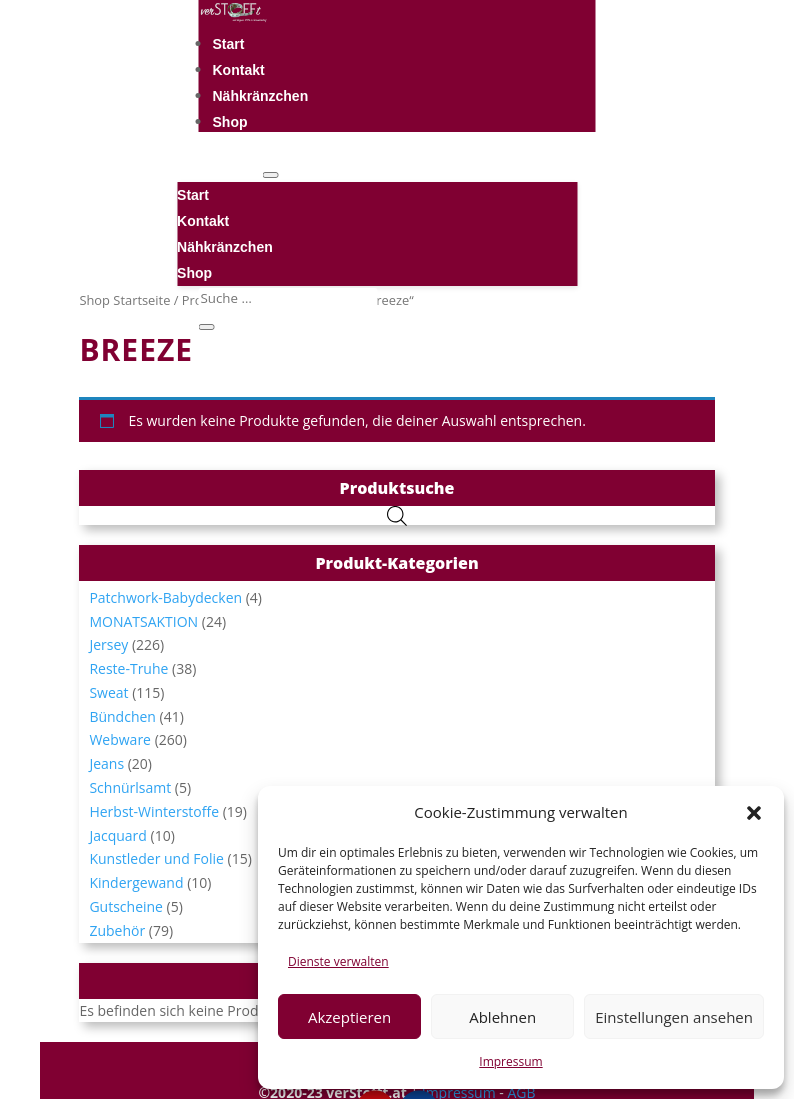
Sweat (108, 692)
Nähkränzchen (261, 96)
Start (229, 44)
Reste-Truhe (128, 668)
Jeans (106, 763)
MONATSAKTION (143, 621)
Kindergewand (136, 882)
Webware (120, 739)
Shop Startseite (124, 300)
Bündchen (122, 716)
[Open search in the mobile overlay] (397, 515)
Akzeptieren (349, 1017)
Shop (230, 122)
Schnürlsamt (130, 787)
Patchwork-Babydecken (165, 597)
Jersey (108, 644)
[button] (754, 813)
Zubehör (117, 930)
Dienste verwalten (338, 961)
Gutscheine (126, 906)
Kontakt (239, 70)
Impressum (510, 1061)
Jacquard (117, 835)
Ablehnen (502, 1017)
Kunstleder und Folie (156, 858)
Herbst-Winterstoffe (154, 811)
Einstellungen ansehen (674, 1017)
